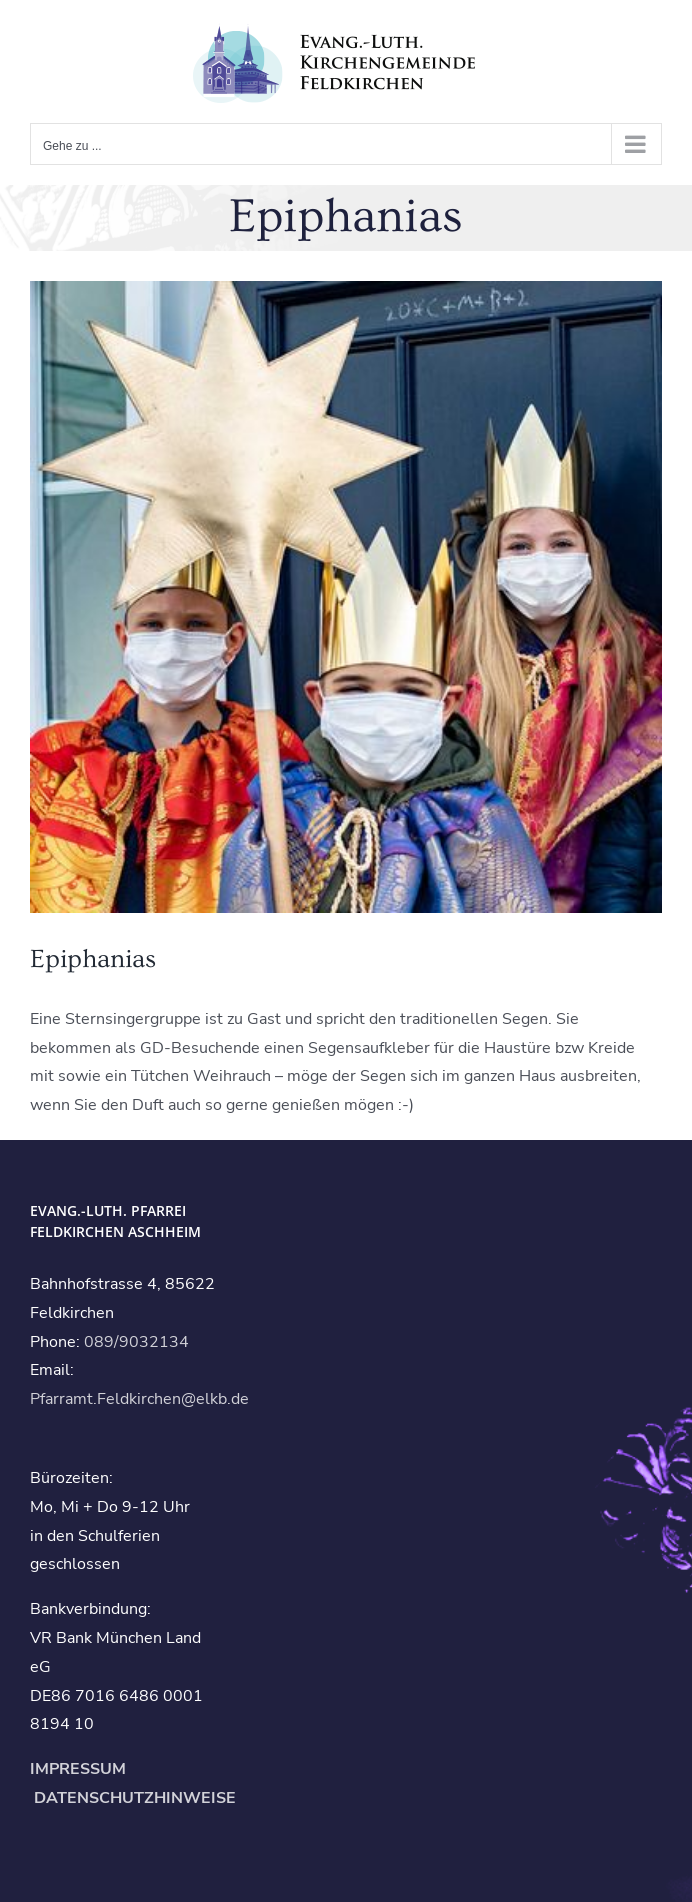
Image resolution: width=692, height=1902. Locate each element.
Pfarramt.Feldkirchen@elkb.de (139, 1399)
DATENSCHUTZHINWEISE (133, 1798)
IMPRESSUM (78, 1769)
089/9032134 (136, 1342)
